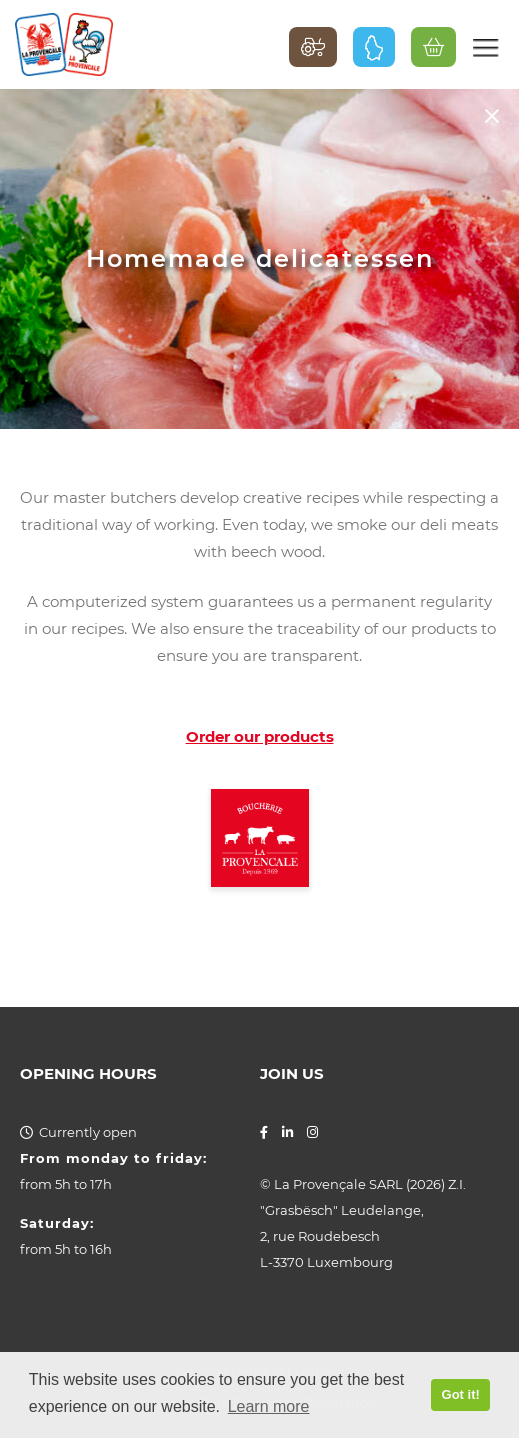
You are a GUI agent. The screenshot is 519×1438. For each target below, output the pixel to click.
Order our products (260, 736)
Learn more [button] (269, 1406)
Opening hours (88, 1074)
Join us (292, 1074)
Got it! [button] (461, 1394)
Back (491, 115)
